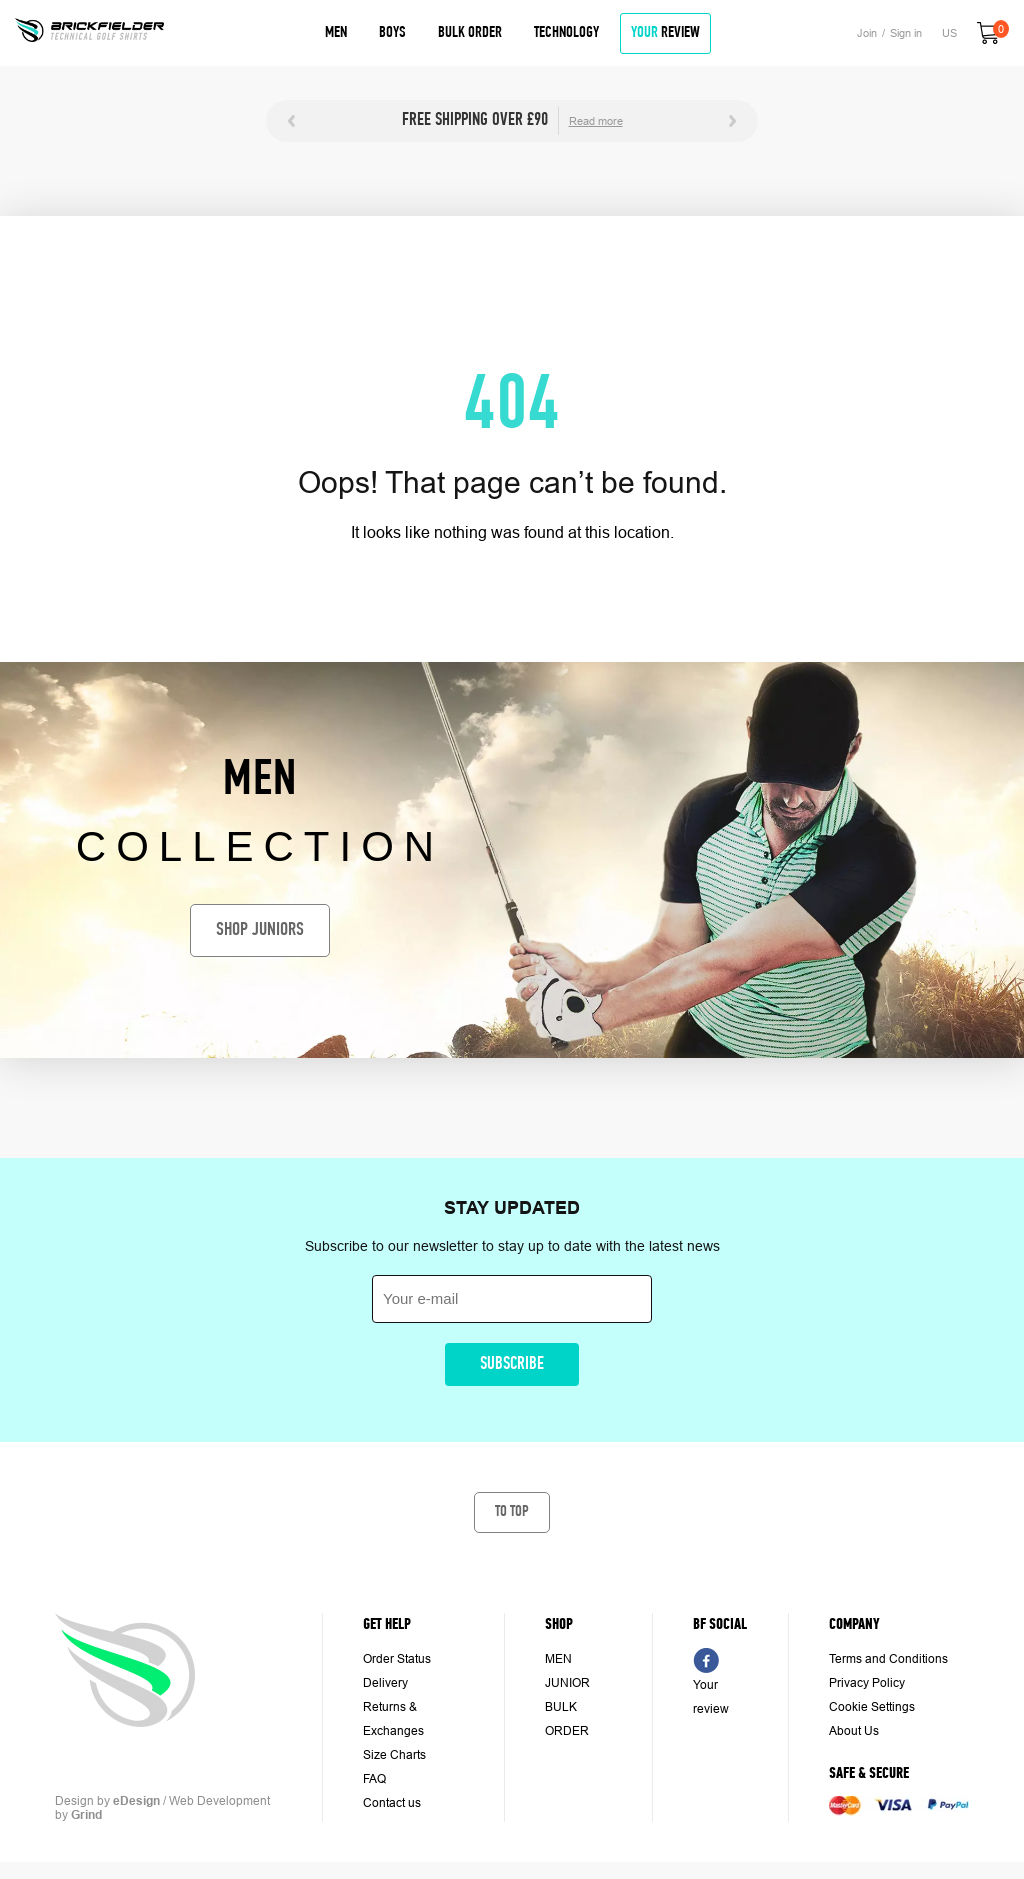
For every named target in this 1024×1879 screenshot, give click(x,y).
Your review (711, 1697)
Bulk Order (470, 33)
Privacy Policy (867, 1683)
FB (706, 1660)
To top (512, 1512)
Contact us (392, 1803)
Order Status (397, 1659)
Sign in (906, 33)
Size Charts (394, 1755)
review (665, 33)
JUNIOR (567, 1683)
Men (336, 33)
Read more (596, 121)
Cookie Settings (872, 1707)
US (949, 33)
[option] (512, 121)
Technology (566, 33)
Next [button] (733, 121)
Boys (392, 33)
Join (867, 33)
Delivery (385, 1683)
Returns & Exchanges (393, 1719)
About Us (854, 1731)
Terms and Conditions (888, 1659)
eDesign (136, 1801)
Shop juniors (260, 930)
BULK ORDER (567, 1719)
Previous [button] (291, 121)
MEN (558, 1659)
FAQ (374, 1779)
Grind (86, 1815)
